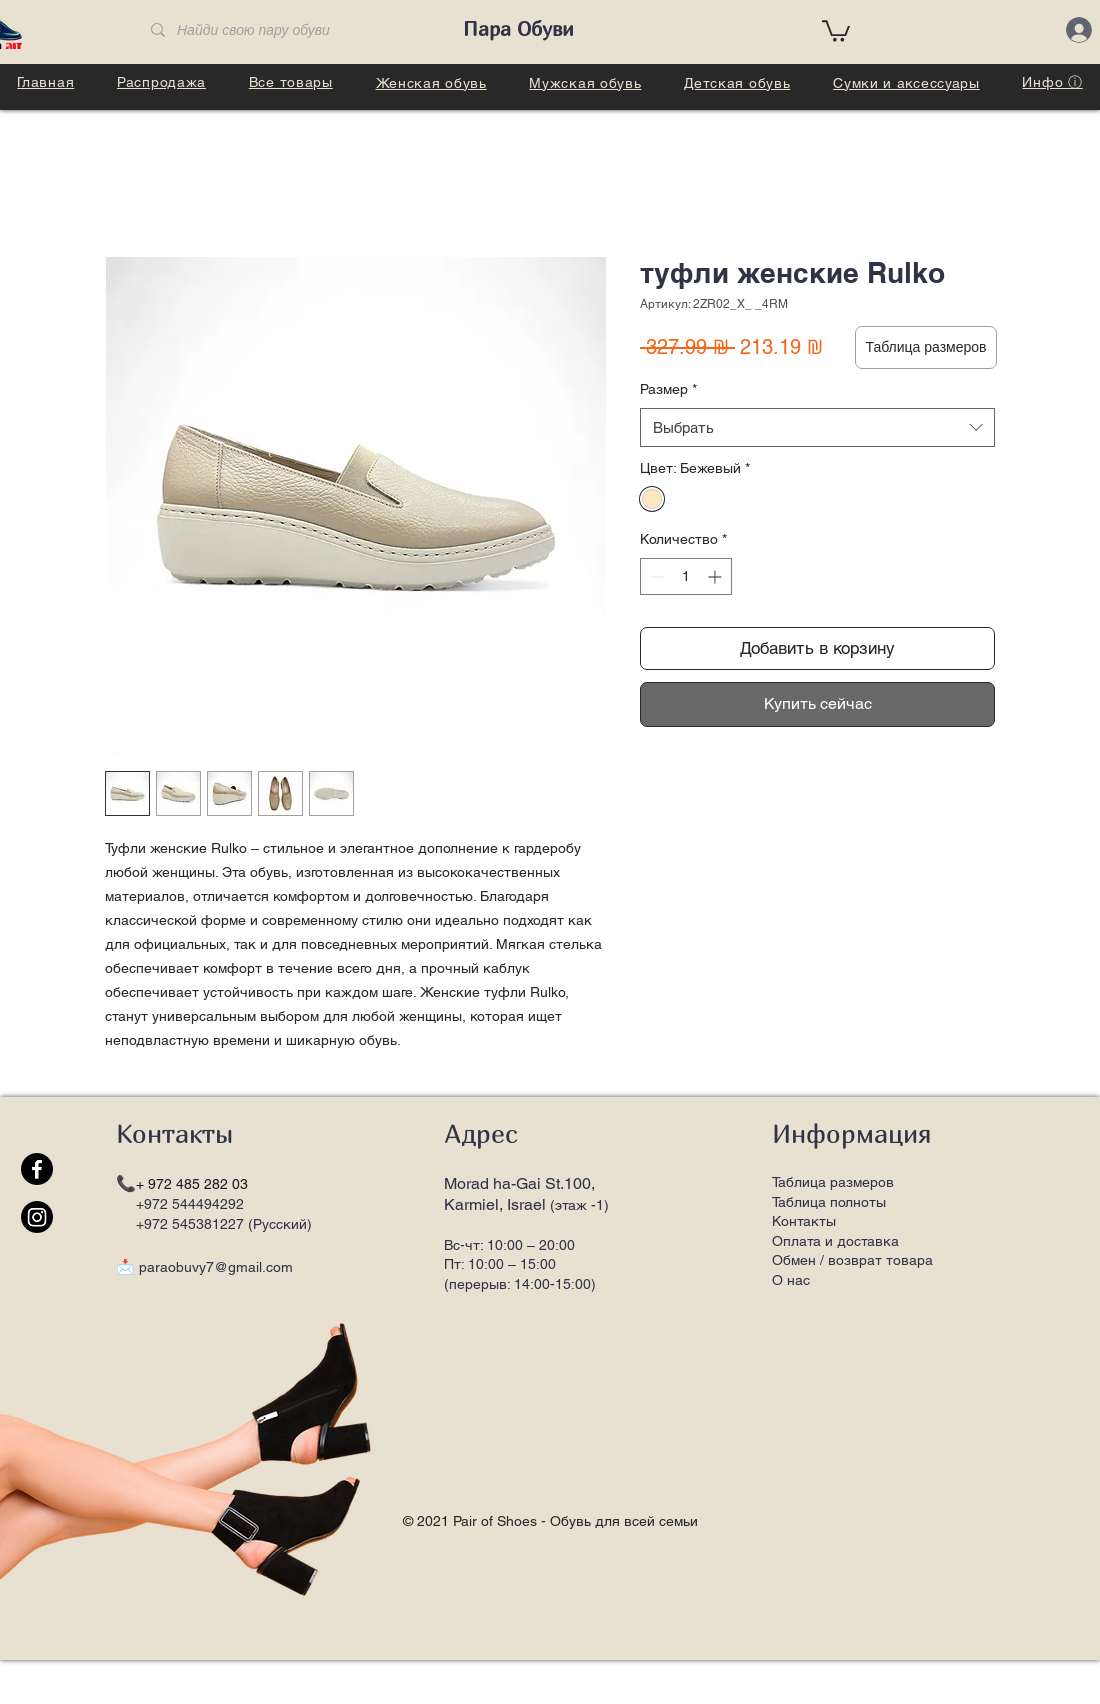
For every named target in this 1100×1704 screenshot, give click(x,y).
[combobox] (817, 427)
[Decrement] (655, 576)
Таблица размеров (833, 1182)
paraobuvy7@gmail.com (216, 1267)
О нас (791, 1280)
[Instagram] (37, 1217)
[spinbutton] (686, 576)
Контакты (804, 1221)
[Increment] (716, 576)
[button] (836, 30)
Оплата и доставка (835, 1241)
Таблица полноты (829, 1202)
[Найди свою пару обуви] (288, 31)
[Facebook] (37, 1169)
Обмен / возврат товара (852, 1260)
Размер (668, 389)
